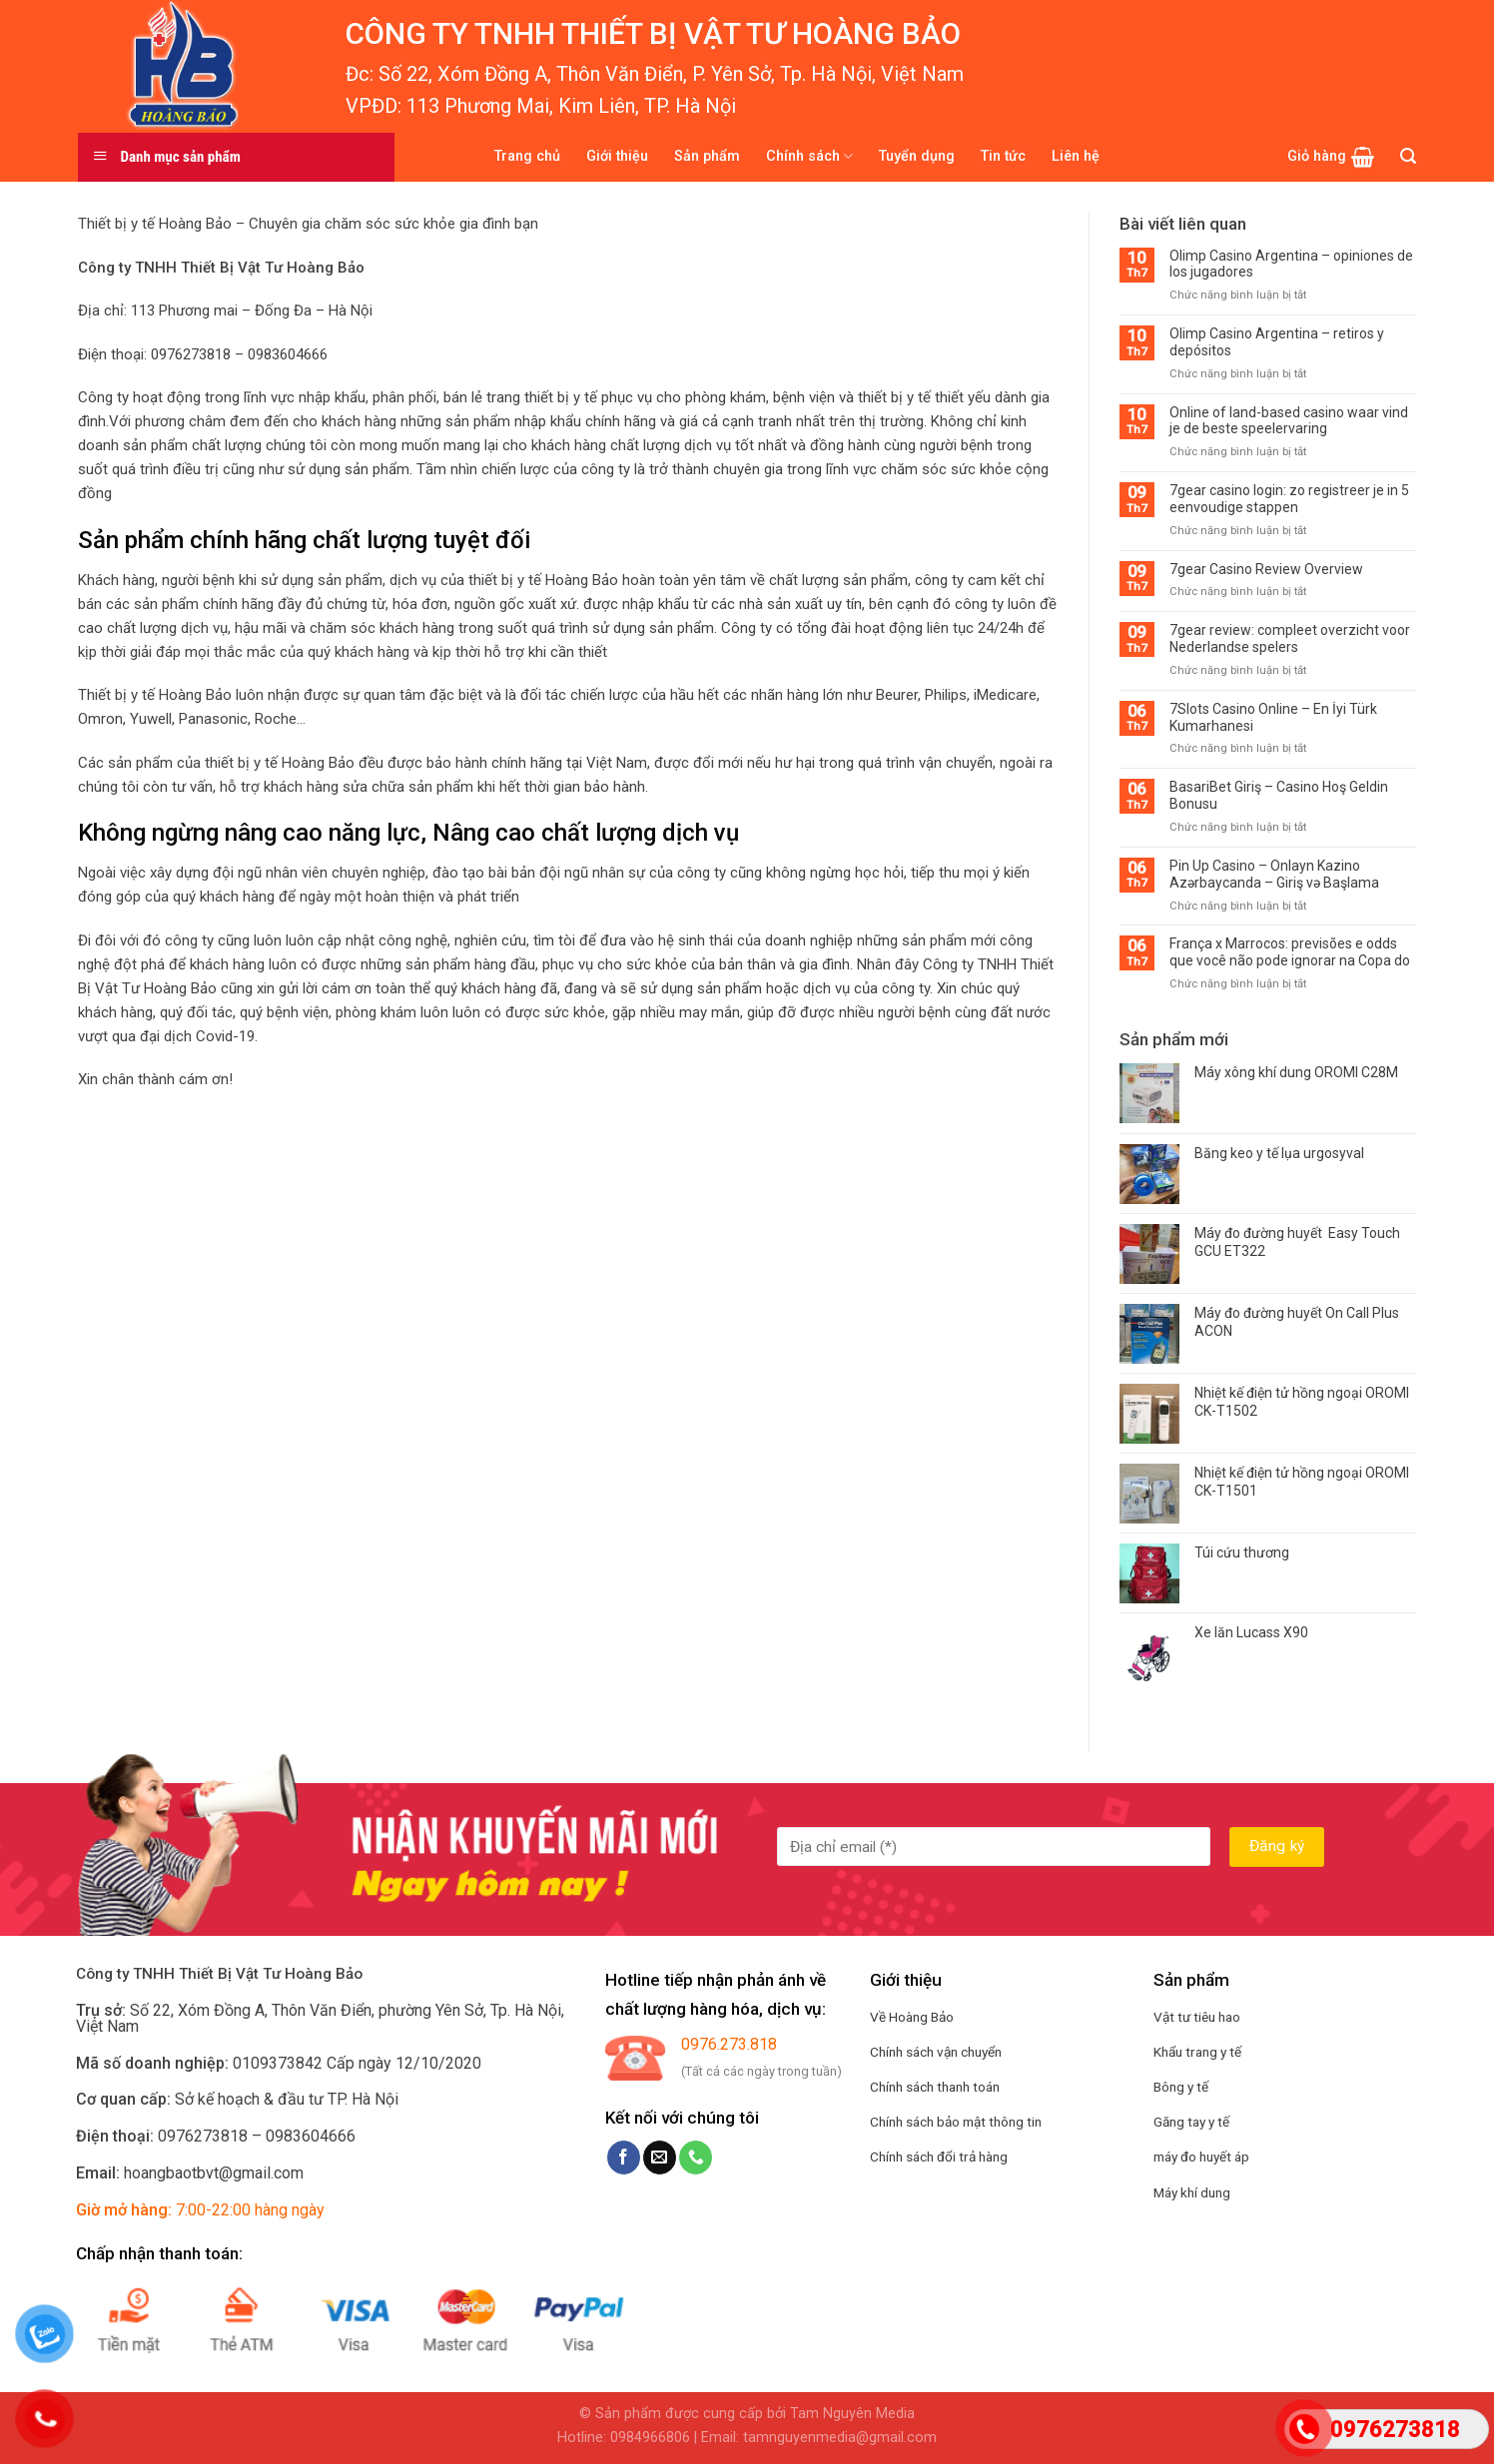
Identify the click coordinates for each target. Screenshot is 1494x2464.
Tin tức (1003, 156)
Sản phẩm (707, 156)
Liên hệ (1076, 156)
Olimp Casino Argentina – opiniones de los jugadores (1291, 264)
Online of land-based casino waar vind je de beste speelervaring (1288, 420)
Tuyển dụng (917, 156)
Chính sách (809, 156)
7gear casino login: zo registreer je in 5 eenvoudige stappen (1289, 498)
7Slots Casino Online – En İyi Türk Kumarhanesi (1273, 717)
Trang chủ (527, 156)
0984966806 (650, 2437)
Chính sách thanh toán (935, 2087)
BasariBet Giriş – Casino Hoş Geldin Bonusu (1278, 795)
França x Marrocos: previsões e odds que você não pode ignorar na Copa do (1289, 951)
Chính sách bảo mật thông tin (956, 2122)
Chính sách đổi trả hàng (939, 2156)
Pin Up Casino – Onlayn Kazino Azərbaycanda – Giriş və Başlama (1274, 874)
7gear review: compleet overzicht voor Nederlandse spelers (1289, 638)
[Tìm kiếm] (1408, 156)
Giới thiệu (617, 156)
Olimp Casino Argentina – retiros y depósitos (1276, 341)
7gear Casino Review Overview (1266, 569)
